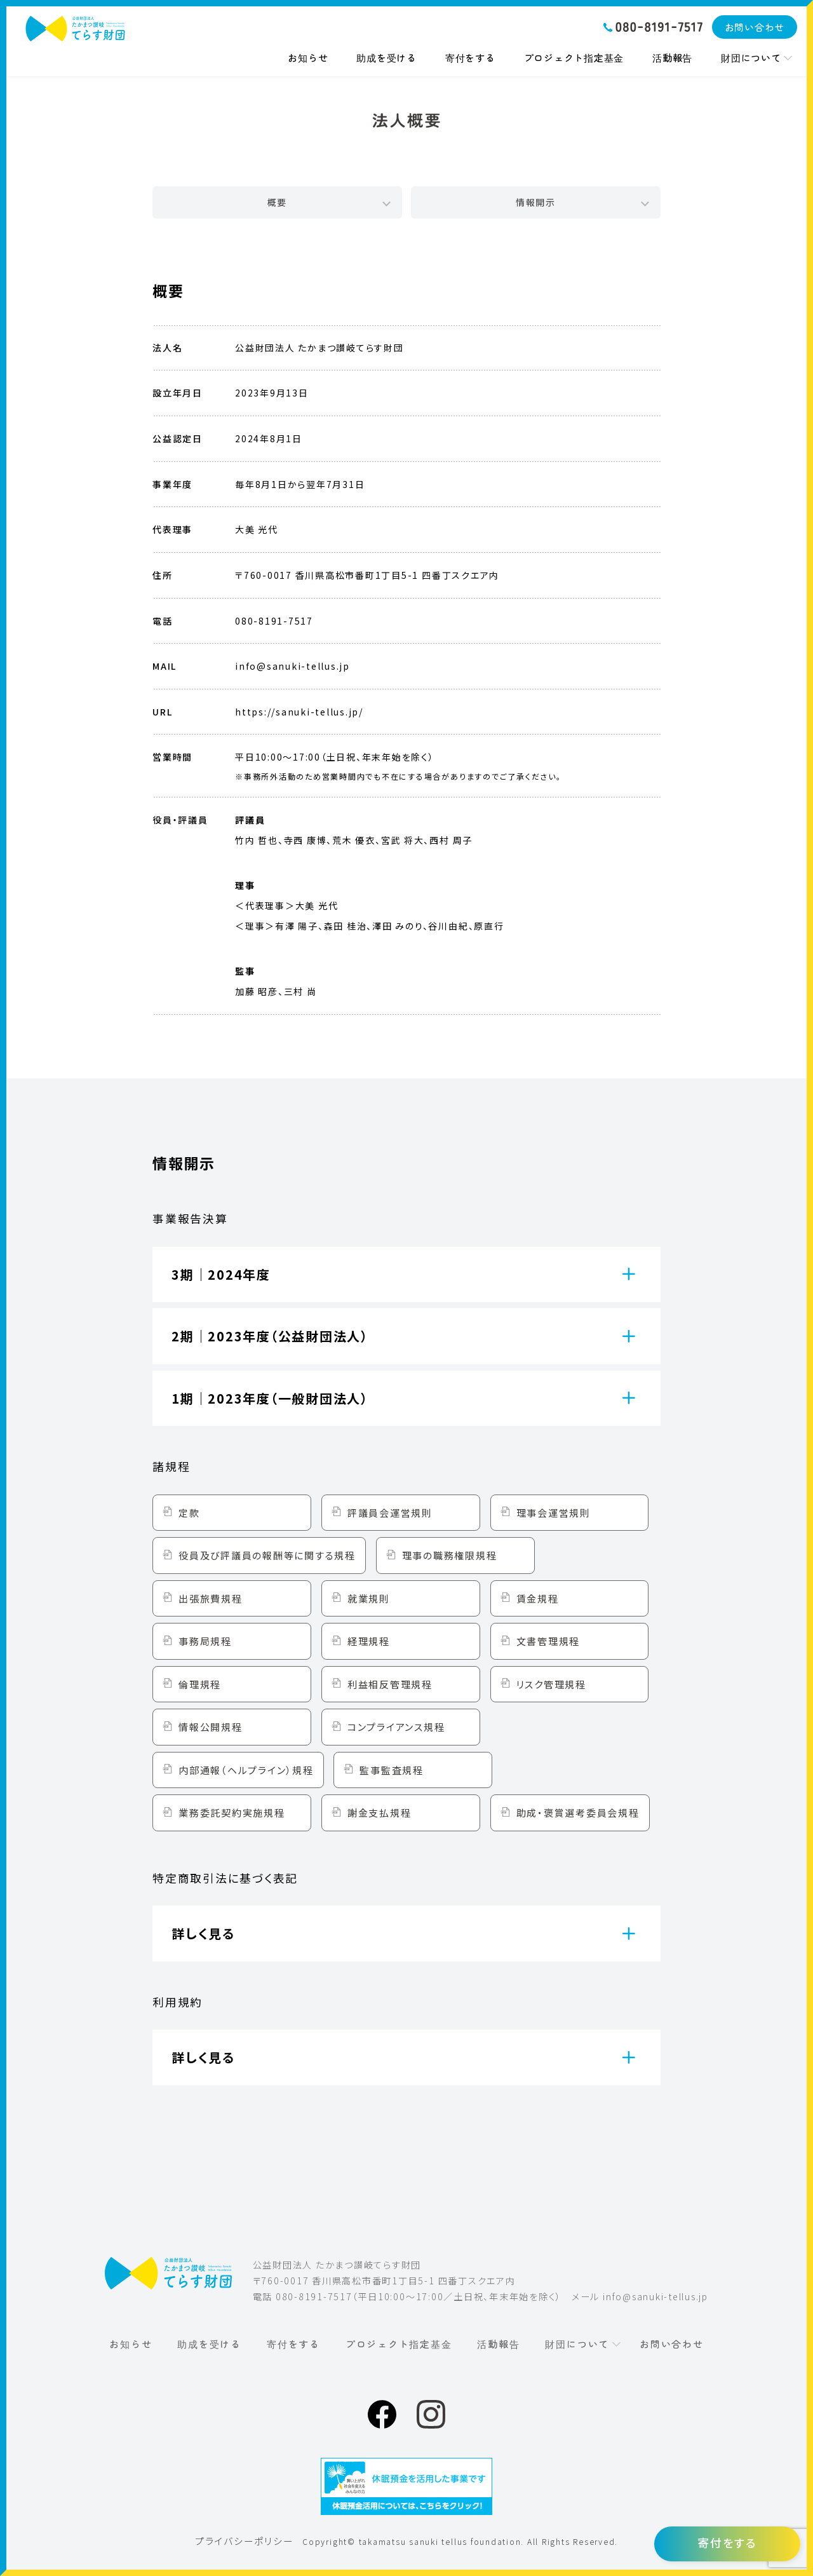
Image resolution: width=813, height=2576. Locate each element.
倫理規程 (199, 1684)
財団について (751, 57)
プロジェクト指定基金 (574, 57)
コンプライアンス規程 (396, 1726)
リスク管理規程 (551, 1684)
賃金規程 (537, 1598)
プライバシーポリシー (244, 2540)
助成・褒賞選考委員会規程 (578, 1812)
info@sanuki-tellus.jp (655, 2296)
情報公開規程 (210, 1726)
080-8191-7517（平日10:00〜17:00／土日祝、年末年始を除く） (418, 2296)
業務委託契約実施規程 (231, 1812)
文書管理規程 (548, 1641)
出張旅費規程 (210, 1598)
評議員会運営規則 (390, 1512)
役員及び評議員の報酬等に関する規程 (267, 1555)
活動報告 (672, 57)
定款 (189, 1512)
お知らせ (308, 57)
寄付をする (470, 57)
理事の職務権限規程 (449, 1555)
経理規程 (368, 1641)
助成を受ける (386, 57)
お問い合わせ (755, 27)
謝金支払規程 (379, 1812)
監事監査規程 (391, 1770)
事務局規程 (205, 1641)
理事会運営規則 (553, 1512)
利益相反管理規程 (390, 1684)
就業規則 (368, 1598)
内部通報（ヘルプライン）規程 (246, 1770)
